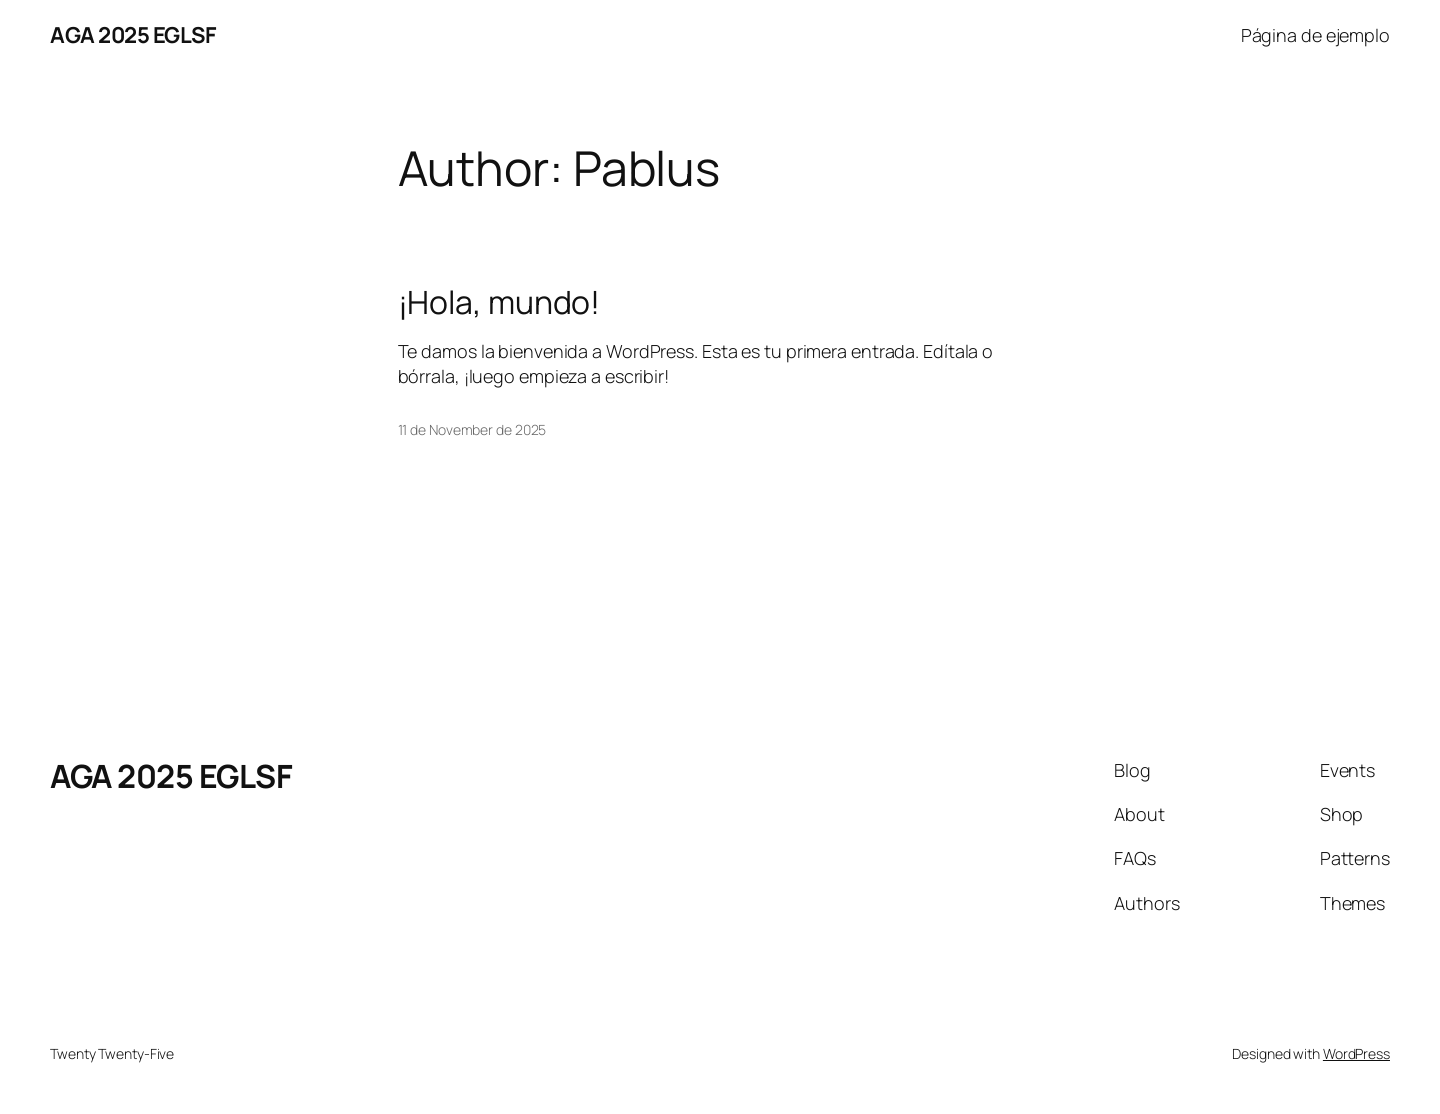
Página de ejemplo (1315, 35)
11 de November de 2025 (472, 429)
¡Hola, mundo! (499, 302)
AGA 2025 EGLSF (133, 35)
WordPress (1356, 1053)
